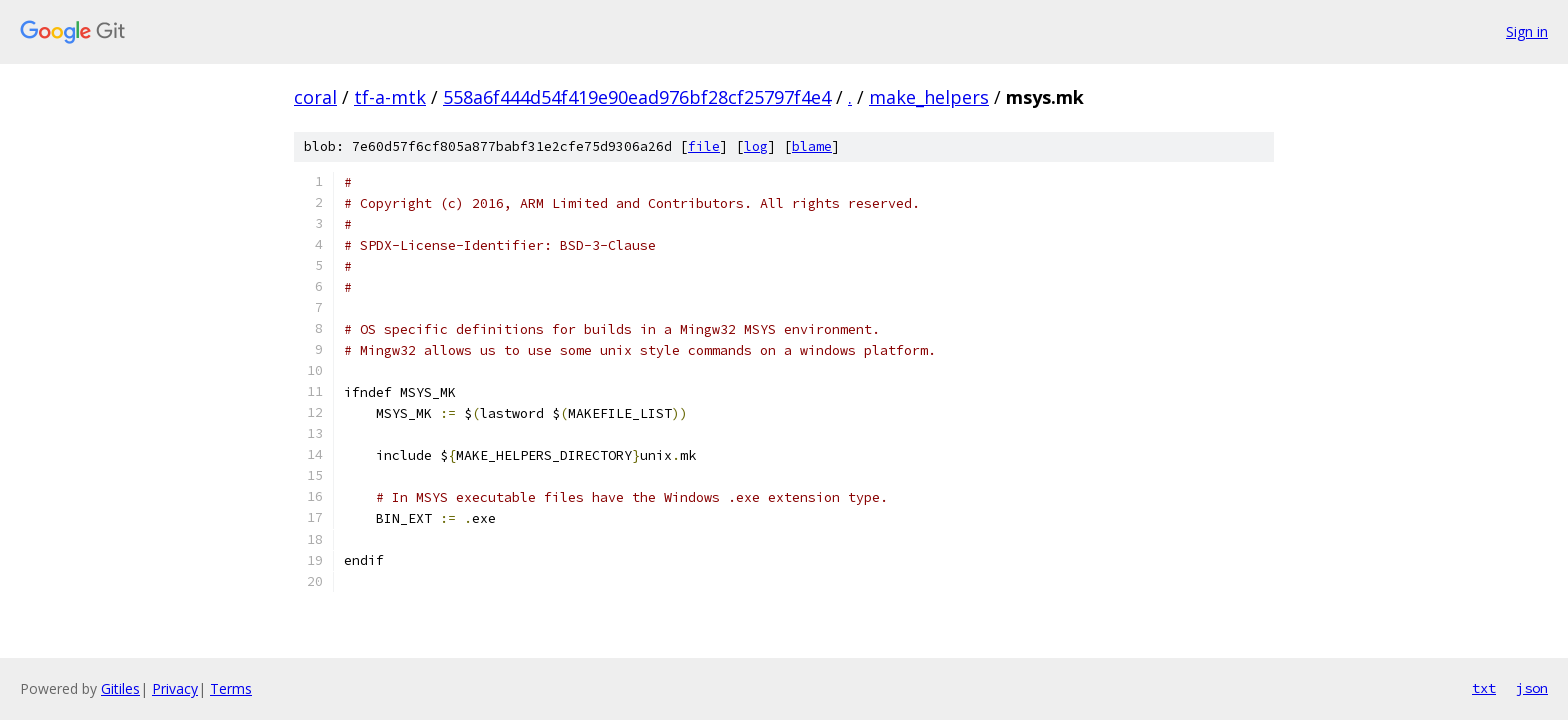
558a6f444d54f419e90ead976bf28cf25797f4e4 (637, 97)
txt (1484, 688)
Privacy (175, 688)
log (756, 146)
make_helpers (929, 97)
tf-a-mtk (390, 97)
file (704, 146)
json (1532, 688)
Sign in (1527, 31)
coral (315, 97)
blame (812, 146)
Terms (231, 688)
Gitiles (120, 688)
